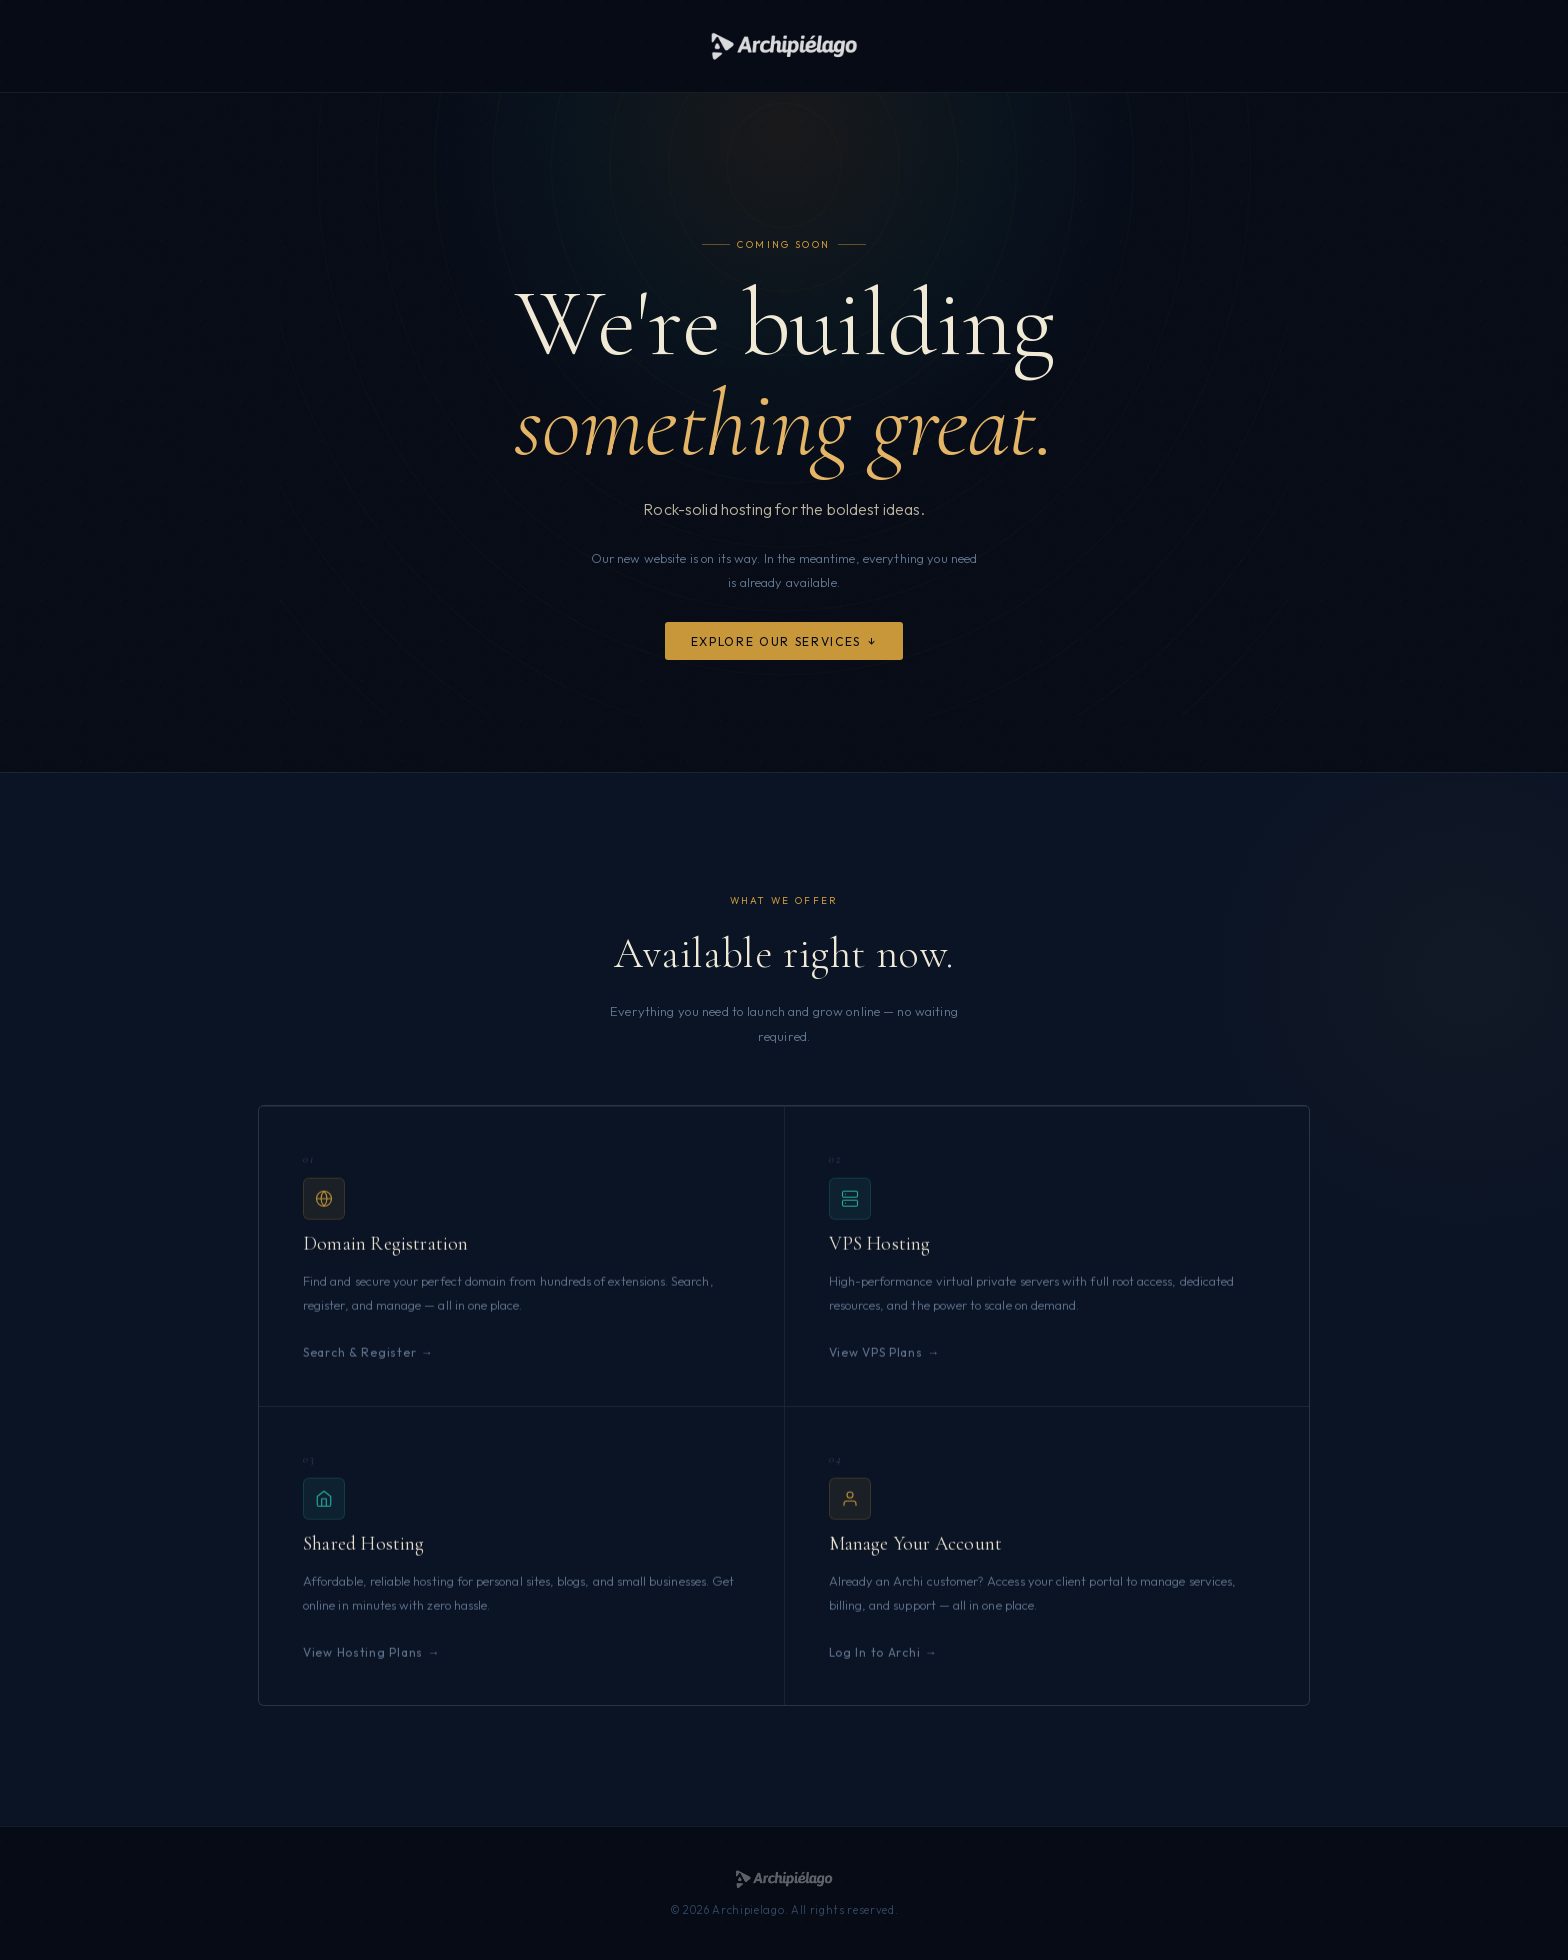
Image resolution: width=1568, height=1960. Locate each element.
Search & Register (359, 1368)
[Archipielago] (783, 46)
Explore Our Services (776, 641)
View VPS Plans (876, 1368)
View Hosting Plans (363, 1668)
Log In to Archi (875, 1668)
